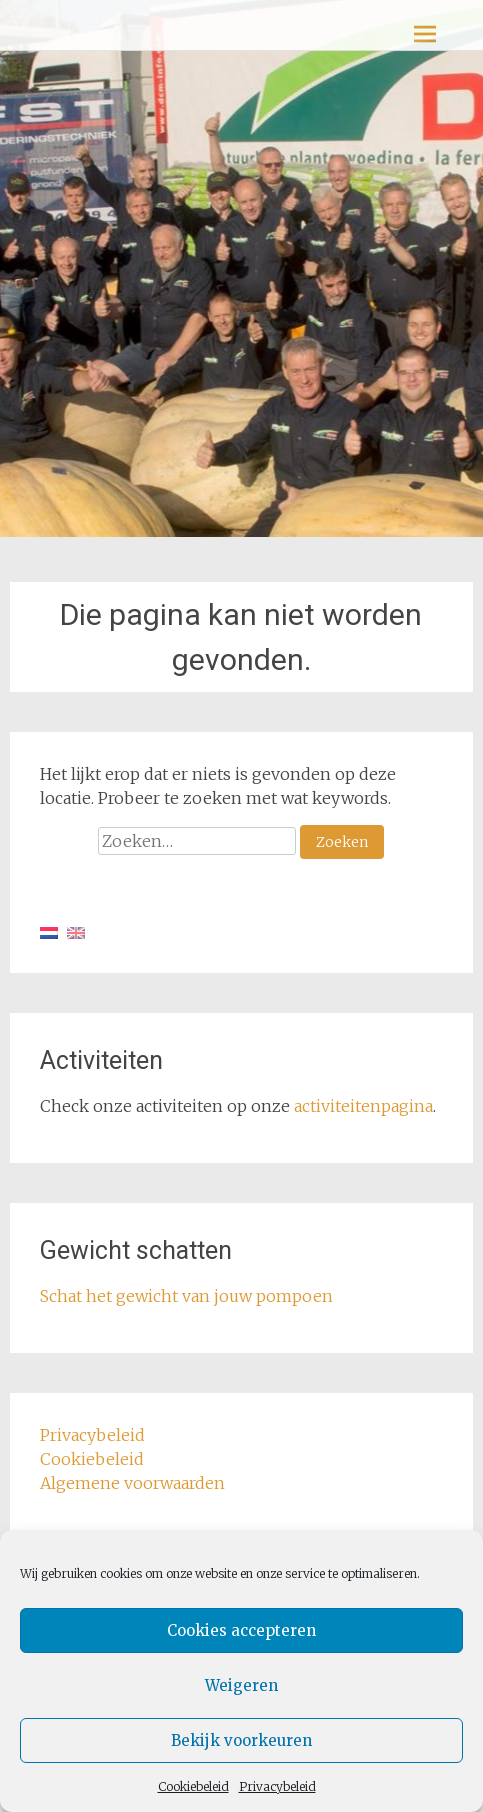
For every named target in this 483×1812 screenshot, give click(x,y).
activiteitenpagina (363, 1106)
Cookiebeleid (193, 1786)
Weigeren (241, 1685)
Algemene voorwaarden (132, 1483)
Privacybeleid (277, 1786)
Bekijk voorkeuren (241, 1740)
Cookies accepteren (241, 1630)
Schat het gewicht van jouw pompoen (186, 1296)
